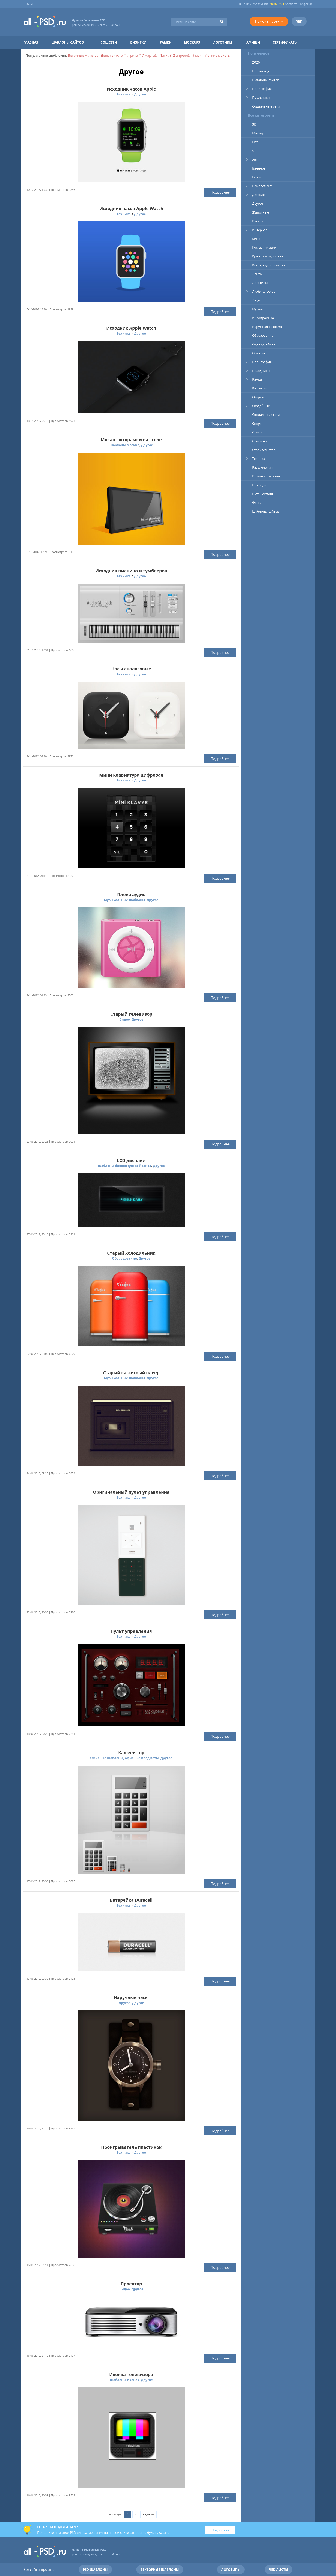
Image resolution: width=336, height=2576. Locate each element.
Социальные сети (266, 106)
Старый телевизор (131, 1014)
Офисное (259, 353)
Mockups (192, 42)
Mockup (258, 133)
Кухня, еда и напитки (269, 265)
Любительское (263, 291)
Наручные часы (131, 1997)
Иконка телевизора (131, 2374)
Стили (257, 432)
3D (254, 124)
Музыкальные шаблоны (124, 900)
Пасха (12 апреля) (174, 55)
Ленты (257, 274)
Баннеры (259, 168)
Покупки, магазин (266, 476)
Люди (256, 300)
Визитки (138, 42)
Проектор (131, 2284)
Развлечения (262, 467)
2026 (256, 62)
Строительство (264, 450)
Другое (140, 94)
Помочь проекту (269, 21)
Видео (124, 1019)
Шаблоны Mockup (125, 445)
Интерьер (259, 230)
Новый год (260, 71)
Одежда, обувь (264, 344)
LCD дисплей (131, 1160)
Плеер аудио (131, 894)
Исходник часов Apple (131, 89)
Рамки (166, 42)
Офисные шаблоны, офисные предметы (124, 1758)
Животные (260, 212)
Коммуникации (264, 247)
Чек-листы (278, 2569)
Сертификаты (285, 42)
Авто (256, 159)
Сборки (258, 397)
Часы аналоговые (131, 669)
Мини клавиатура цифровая (131, 775)
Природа (259, 485)
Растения (259, 388)
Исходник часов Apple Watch (131, 208)
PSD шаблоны (95, 2569)
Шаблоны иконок (124, 2380)
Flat (255, 142)
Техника (124, 94)
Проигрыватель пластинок (131, 2147)
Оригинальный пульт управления (131, 1492)
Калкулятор (131, 1752)
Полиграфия (262, 88)
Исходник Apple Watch (131, 328)
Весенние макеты (82, 55)
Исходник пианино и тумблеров (131, 571)
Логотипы (222, 42)
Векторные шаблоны (160, 2569)
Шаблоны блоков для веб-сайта (124, 1165)
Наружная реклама (267, 326)
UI (253, 150)
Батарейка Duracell (131, 1900)
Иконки (258, 221)
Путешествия (262, 494)
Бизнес (257, 177)
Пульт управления (131, 1631)
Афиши (253, 42)
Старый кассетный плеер (131, 1372)
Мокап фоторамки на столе (131, 439)
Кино (256, 238)
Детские (258, 194)
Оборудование (124, 1258)
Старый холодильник (131, 1253)
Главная (28, 3)
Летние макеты (218, 55)
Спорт (256, 423)
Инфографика (263, 318)
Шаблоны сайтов (67, 42)
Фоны (256, 502)
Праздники (261, 97)
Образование (262, 335)
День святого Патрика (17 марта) (128, 55)
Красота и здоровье (267, 256)
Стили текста (262, 441)
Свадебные (261, 406)
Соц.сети (108, 42)
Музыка (258, 309)
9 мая (197, 55)
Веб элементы (263, 186)
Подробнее (220, 192)
